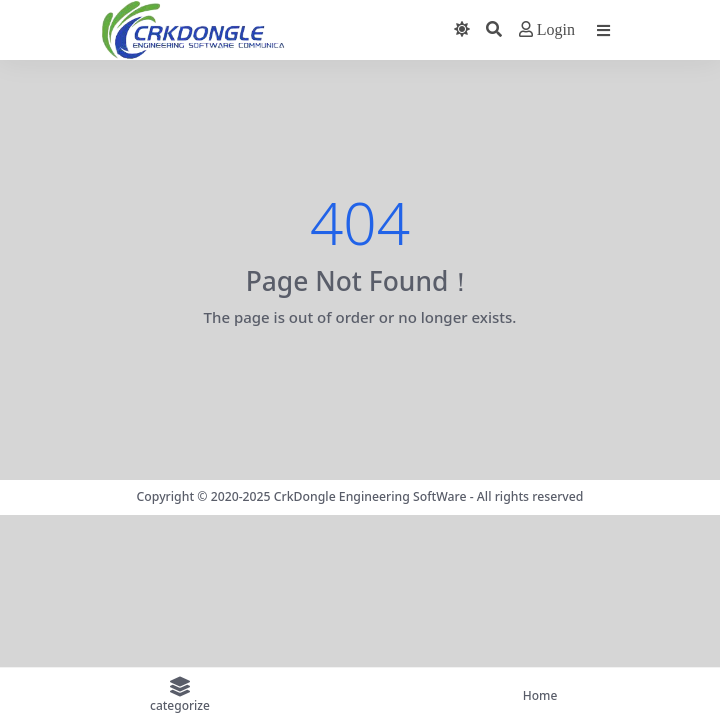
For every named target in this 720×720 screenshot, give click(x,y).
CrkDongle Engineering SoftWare (370, 496)
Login (547, 29)
